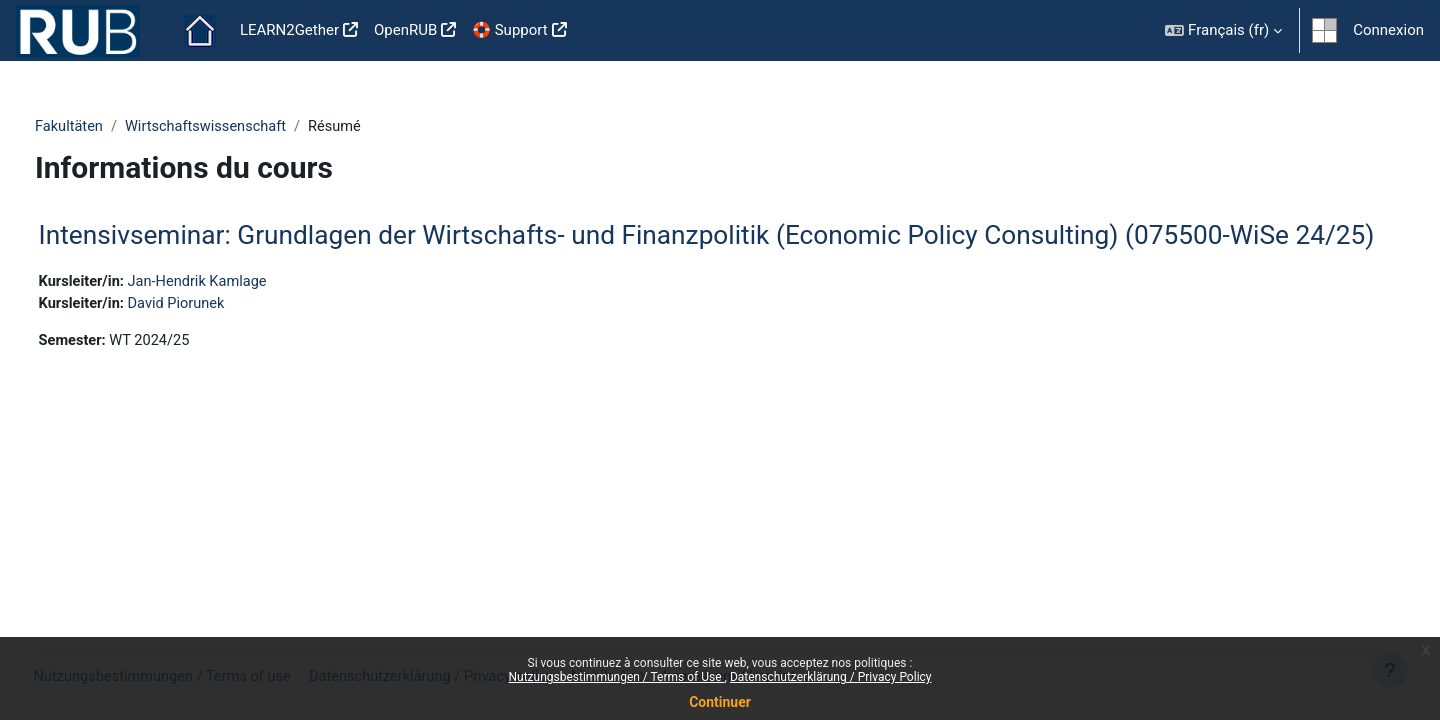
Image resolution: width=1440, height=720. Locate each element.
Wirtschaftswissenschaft (246, 127)
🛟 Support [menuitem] (509, 30)
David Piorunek (218, 337)
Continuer (720, 702)
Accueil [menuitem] (200, 31)
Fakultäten (106, 127)
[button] (1223, 30)
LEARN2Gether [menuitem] (289, 30)
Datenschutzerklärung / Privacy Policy (831, 677)
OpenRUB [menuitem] (405, 30)
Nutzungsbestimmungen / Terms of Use (616, 677)
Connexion (1388, 30)
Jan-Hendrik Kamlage (239, 315)
